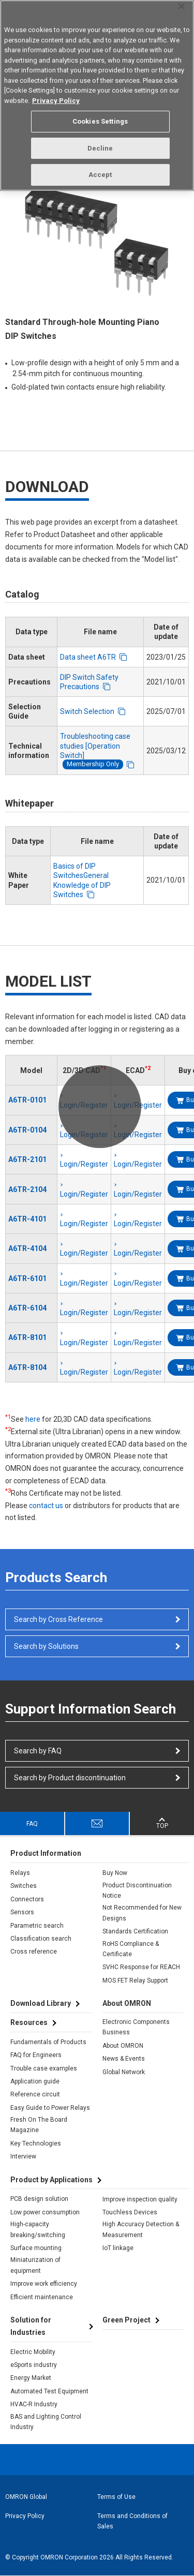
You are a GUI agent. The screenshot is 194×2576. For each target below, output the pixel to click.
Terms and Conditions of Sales (132, 2521)
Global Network (123, 2072)
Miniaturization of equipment (35, 2265)
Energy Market (30, 2377)
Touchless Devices (129, 2212)
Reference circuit (35, 2094)
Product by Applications (51, 2180)
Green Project (126, 2320)
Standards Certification (135, 1931)
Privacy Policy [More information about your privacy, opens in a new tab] (56, 101)
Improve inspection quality (139, 2199)
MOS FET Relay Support (135, 1980)
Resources (29, 2022)
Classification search (40, 1938)
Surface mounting (36, 2248)
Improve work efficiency (43, 2283)
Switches (23, 1885)
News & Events (123, 2058)
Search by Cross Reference (58, 1619)
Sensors (22, 1912)
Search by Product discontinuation (70, 1778)
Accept (100, 174)
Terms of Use (116, 2496)
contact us (46, 1505)
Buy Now (114, 1873)
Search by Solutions (46, 1646)
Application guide (34, 2081)
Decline (100, 148)
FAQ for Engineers (36, 2055)
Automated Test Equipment (49, 2391)
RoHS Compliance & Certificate (130, 1949)
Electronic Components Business (136, 2027)
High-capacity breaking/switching (37, 2229)
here (32, 1419)
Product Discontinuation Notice (137, 1890)
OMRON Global (26, 2496)
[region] (97, 95)
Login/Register (84, 1164)
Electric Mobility (32, 2352)
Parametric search (37, 1925)
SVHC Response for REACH (141, 1967)
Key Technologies (35, 2143)
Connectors (27, 1899)
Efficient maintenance (41, 2297)
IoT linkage (117, 2248)
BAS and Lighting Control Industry (45, 2422)
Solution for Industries (30, 2326)
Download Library (40, 2003)
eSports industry (33, 2365)
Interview (23, 2156)
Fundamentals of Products (48, 2042)
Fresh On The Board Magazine (38, 2125)
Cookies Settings (100, 121)
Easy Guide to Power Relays (50, 2107)
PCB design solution (39, 2198)
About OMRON (122, 2045)
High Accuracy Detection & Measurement (140, 2229)
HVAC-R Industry (33, 2404)
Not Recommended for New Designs (142, 1913)
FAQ (32, 1823)
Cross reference (33, 1951)
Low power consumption (45, 2212)
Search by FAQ (38, 1751)
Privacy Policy (24, 2516)
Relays (20, 1873)
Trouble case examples (43, 2068)
